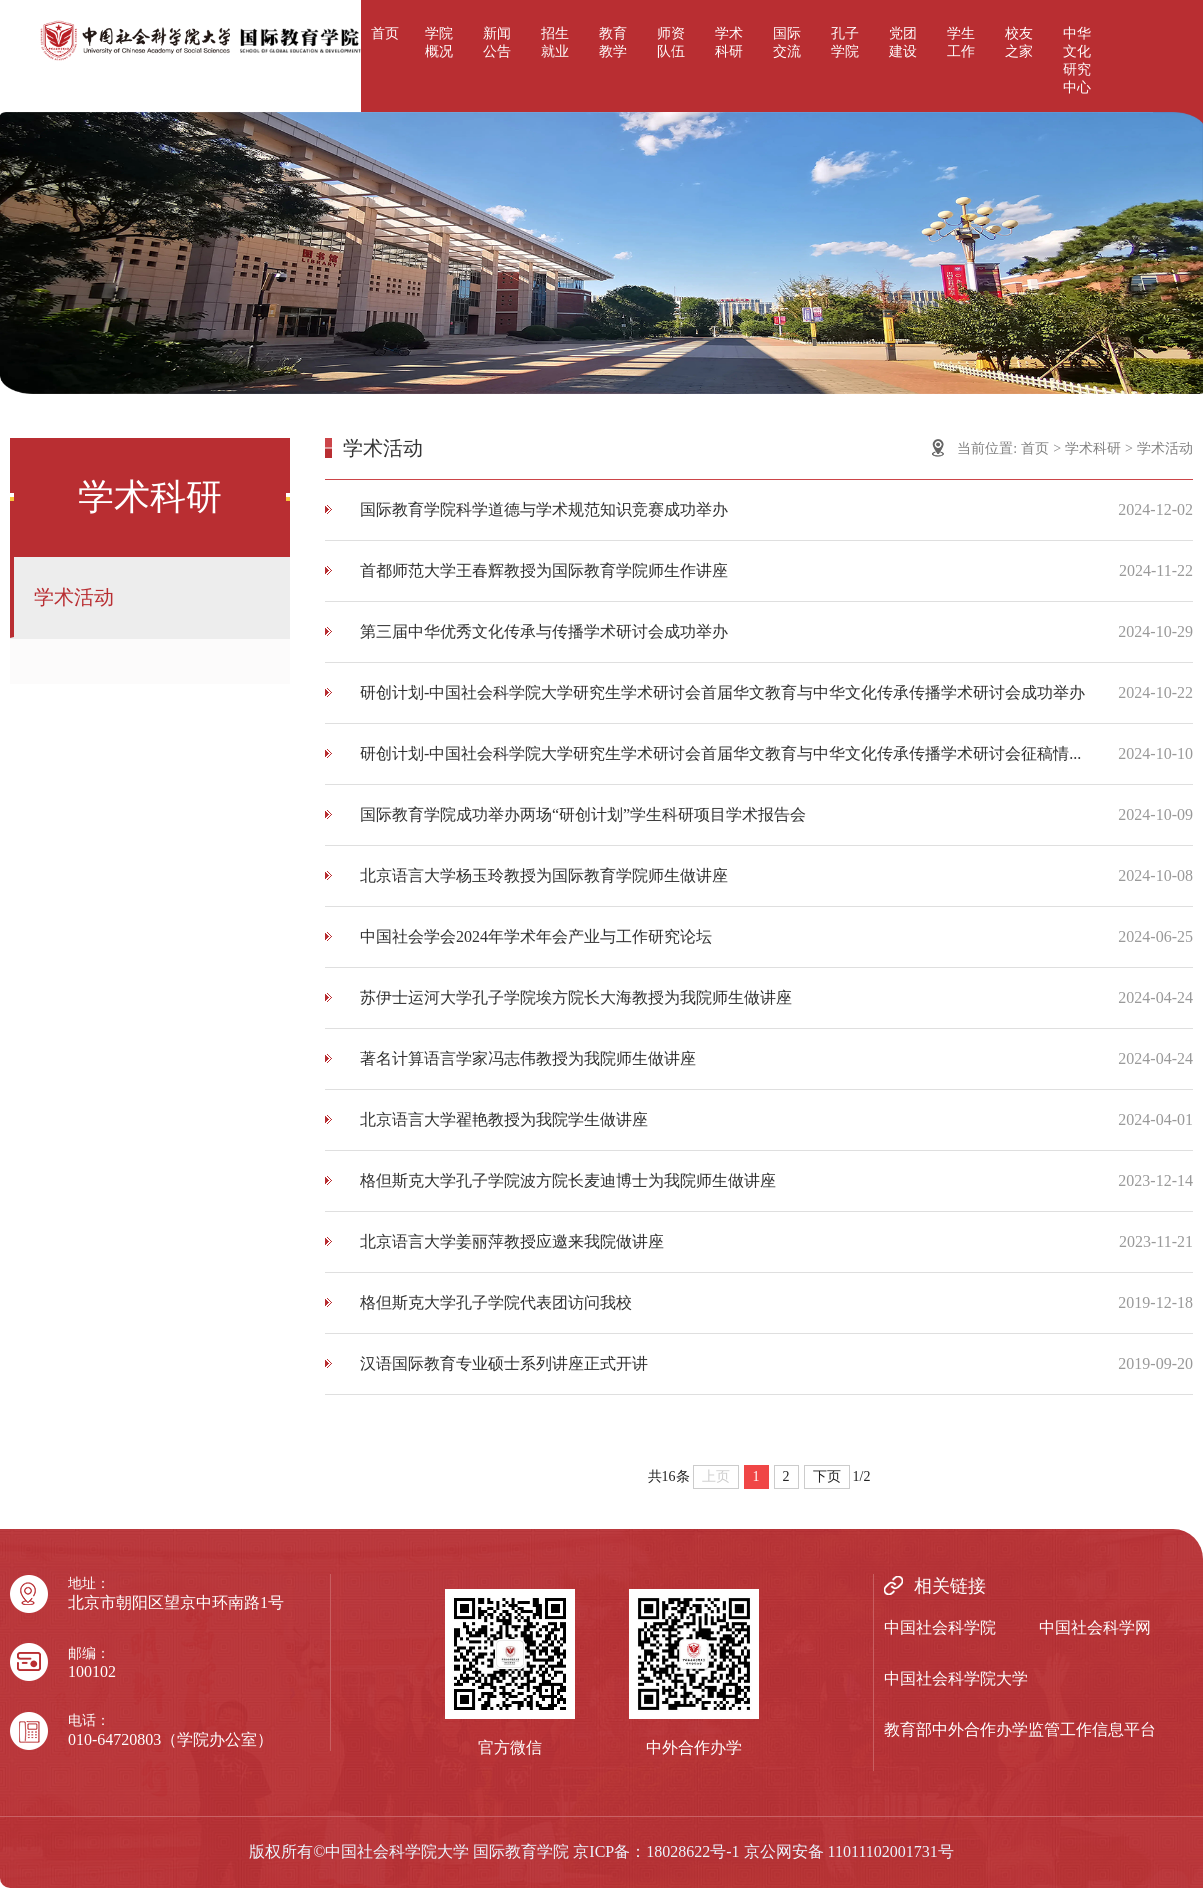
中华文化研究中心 (1077, 60)
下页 (827, 1476)
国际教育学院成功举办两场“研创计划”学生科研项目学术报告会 (583, 814)
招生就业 (555, 42)
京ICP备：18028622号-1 (656, 1851)
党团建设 (903, 42)
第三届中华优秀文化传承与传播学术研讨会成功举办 (544, 631)
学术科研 (729, 42)
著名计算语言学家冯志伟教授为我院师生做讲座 (528, 1058)
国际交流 (787, 42)
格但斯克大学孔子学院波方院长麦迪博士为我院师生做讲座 (568, 1180)
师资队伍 (671, 42)
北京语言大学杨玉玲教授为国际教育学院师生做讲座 (544, 875)
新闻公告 (497, 42)
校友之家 (1019, 42)
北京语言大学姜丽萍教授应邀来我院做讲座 (512, 1241)
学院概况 (439, 42)
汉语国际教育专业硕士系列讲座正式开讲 (504, 1363)
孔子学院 (845, 42)
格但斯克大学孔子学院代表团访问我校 (496, 1302)
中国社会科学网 (1095, 1627)
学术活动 (74, 597)
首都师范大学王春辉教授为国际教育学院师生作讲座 (544, 570)
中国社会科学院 (940, 1627)
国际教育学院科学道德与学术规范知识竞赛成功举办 (544, 509)
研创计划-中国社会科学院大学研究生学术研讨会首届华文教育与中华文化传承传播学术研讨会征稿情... (720, 753)
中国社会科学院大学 (956, 1678)
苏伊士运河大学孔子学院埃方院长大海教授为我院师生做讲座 (576, 997)
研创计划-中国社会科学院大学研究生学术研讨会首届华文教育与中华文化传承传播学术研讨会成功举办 (722, 692)
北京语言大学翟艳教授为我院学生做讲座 (504, 1119)
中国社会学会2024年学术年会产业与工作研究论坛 (536, 936)
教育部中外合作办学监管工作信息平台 (1020, 1729)
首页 (385, 33)
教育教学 (613, 42)
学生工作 (961, 42)
